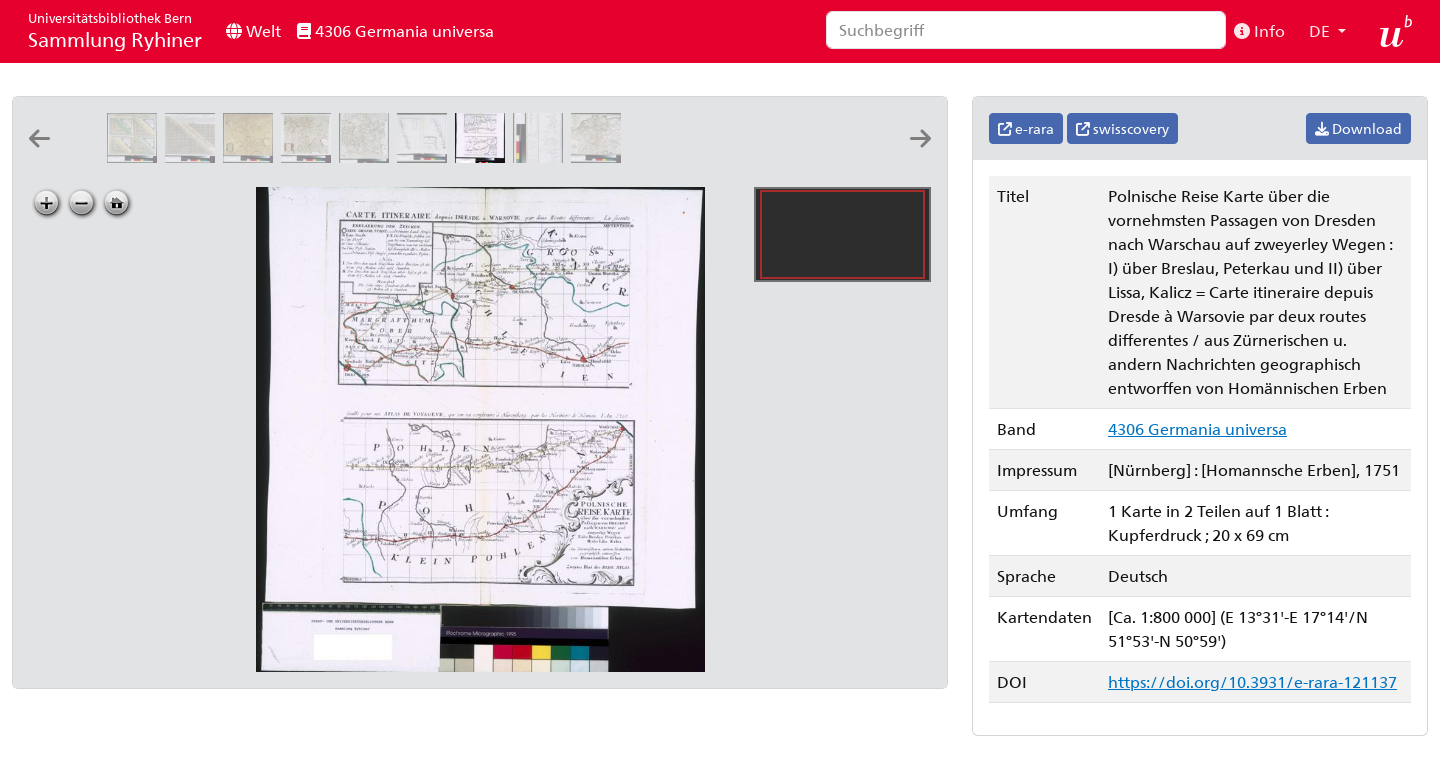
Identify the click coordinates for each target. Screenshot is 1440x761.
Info (1259, 30)
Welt (253, 30)
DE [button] (1321, 30)
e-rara (1026, 128)
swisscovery (1122, 128)
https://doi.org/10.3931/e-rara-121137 (1252, 681)
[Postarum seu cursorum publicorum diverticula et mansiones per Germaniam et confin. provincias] (832, 156)
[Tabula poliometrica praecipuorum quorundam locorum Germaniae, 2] (136, 156)
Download (1358, 128)
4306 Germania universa (395, 30)
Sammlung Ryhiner (115, 30)
